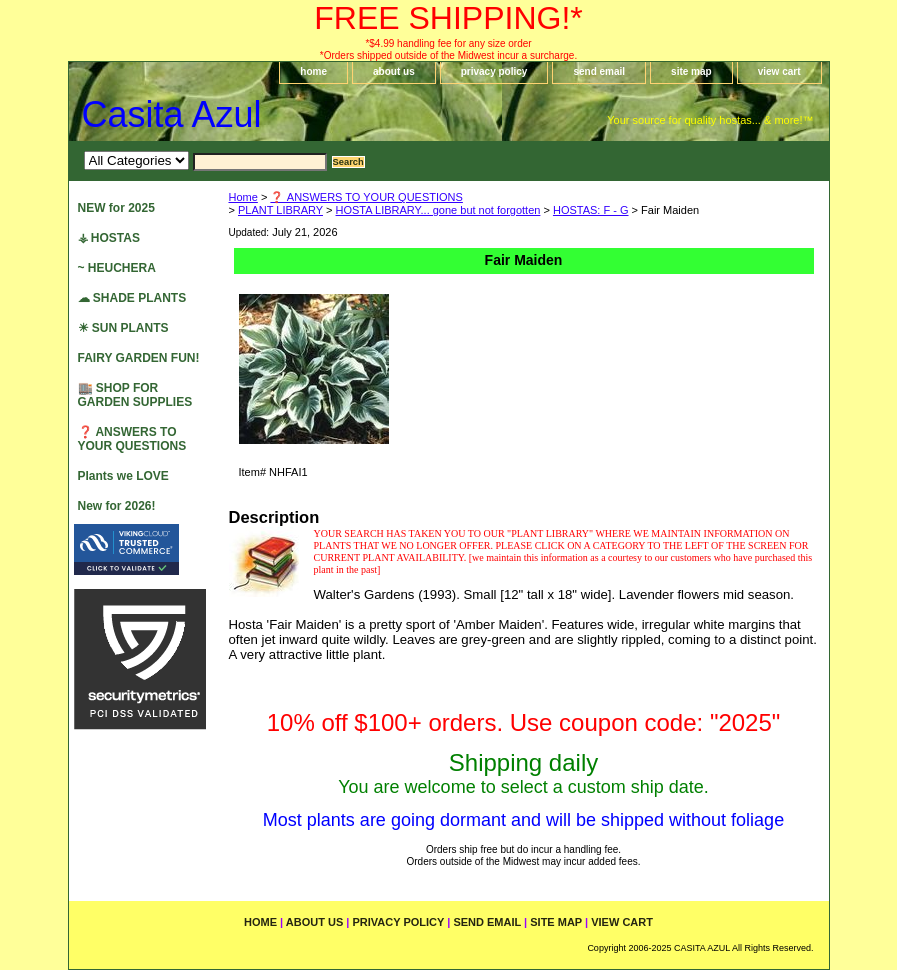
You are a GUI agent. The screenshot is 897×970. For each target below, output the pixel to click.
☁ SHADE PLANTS (132, 298)
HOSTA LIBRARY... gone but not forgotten (438, 210)
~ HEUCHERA (117, 268)
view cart (779, 71)
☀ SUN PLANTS (123, 328)
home (313, 71)
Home (243, 197)
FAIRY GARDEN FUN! (139, 358)
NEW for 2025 (116, 208)
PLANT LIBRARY (280, 210)
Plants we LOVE (123, 476)
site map (691, 71)
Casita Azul (172, 114)
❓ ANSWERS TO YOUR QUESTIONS (366, 197)
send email (599, 71)
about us (394, 71)
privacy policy (494, 71)
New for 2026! (117, 506)
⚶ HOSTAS (109, 238)
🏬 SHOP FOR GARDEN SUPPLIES (135, 395)
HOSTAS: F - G (591, 210)
